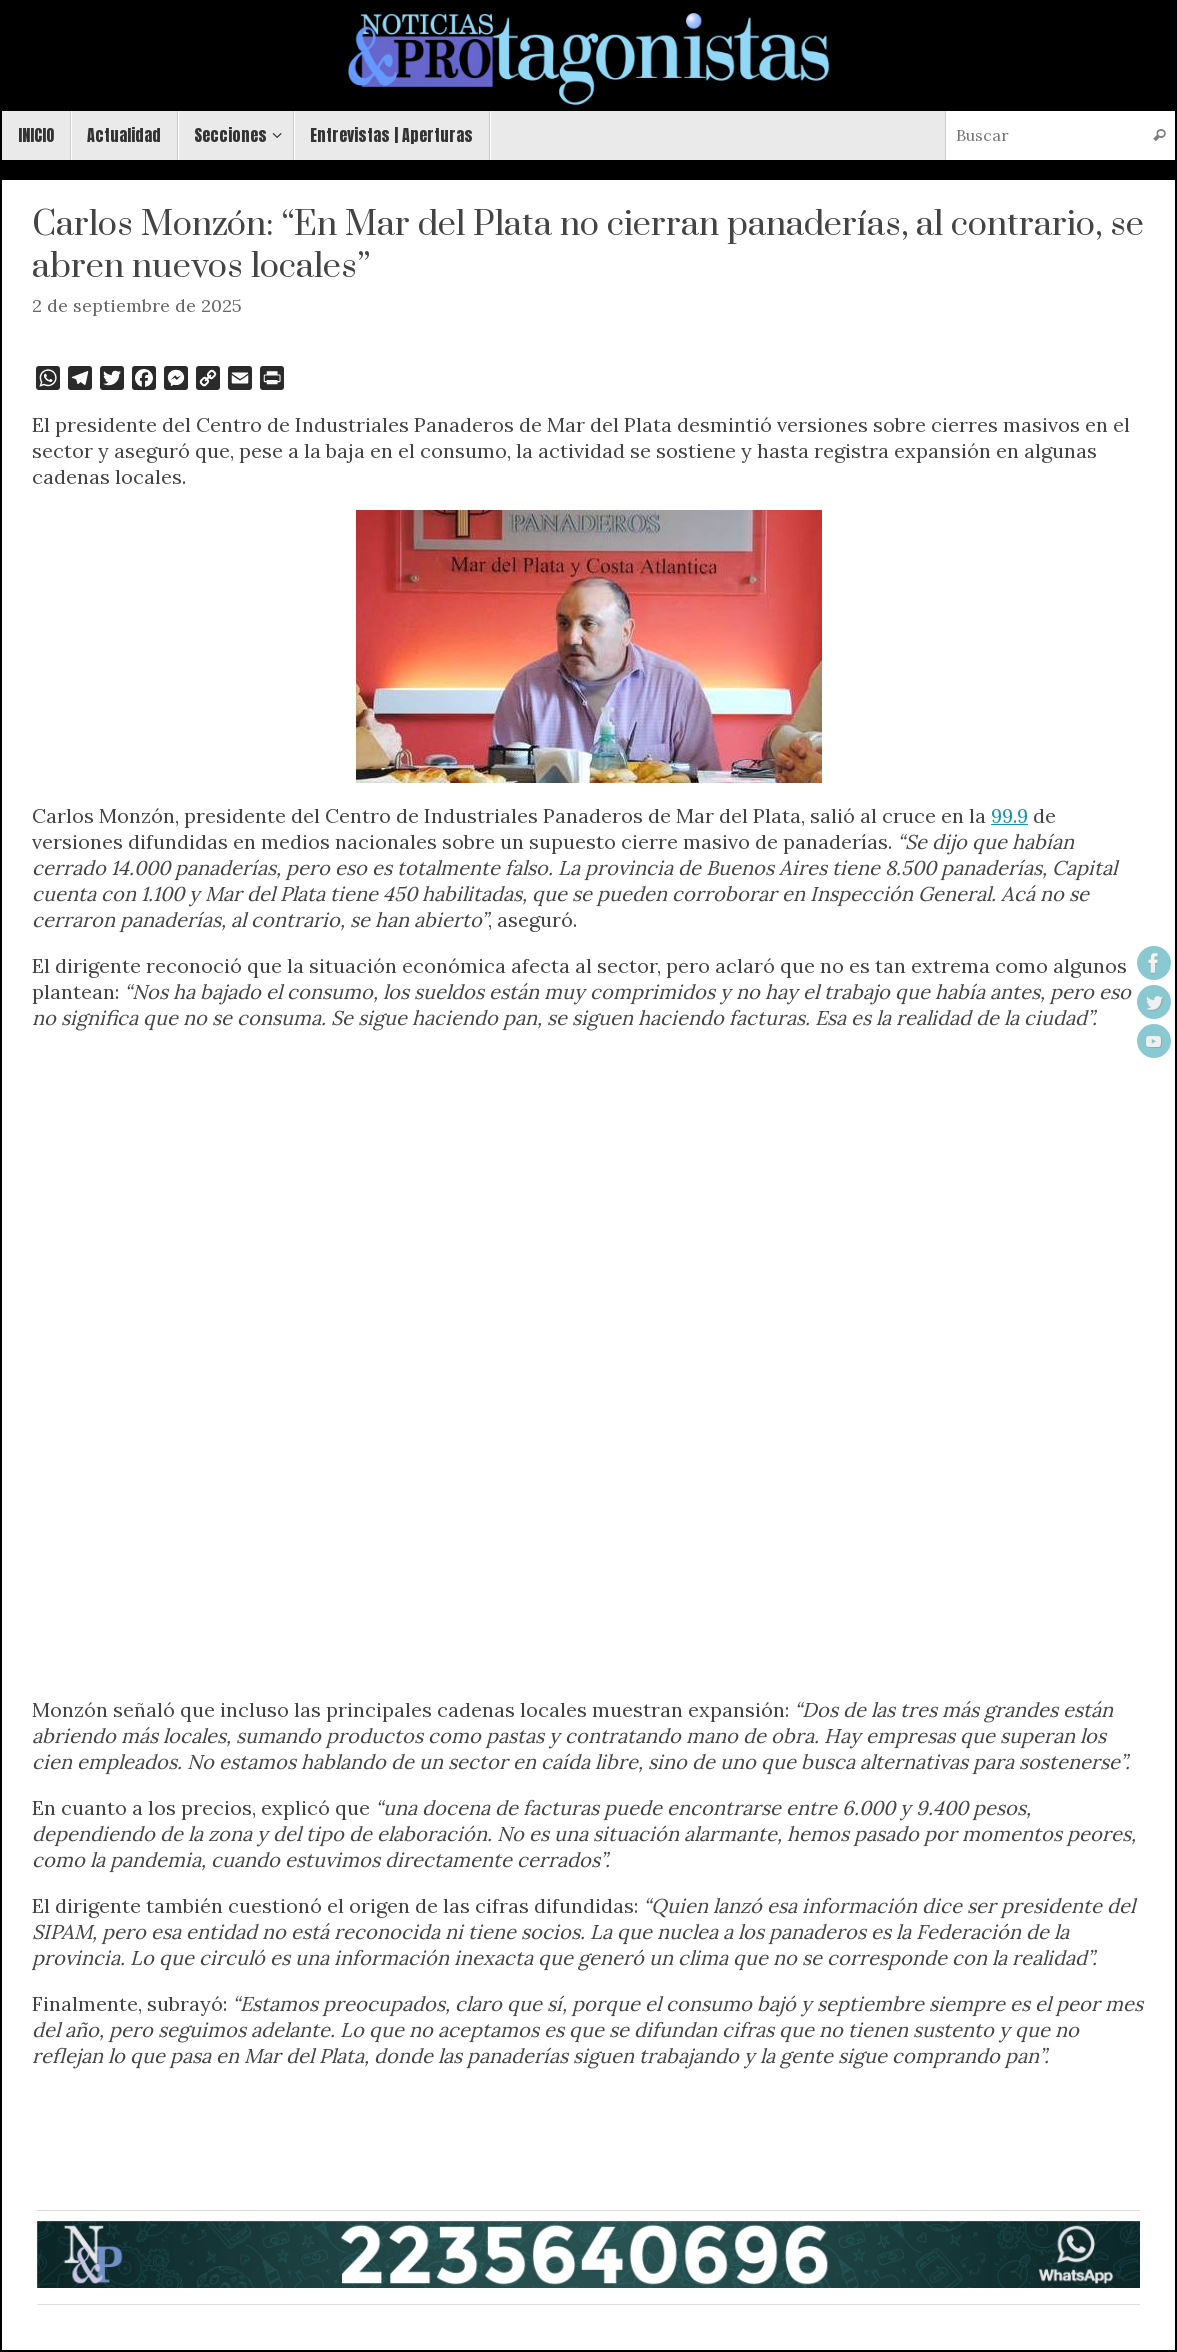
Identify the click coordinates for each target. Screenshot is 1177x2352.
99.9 (1009, 815)
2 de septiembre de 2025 (137, 305)
